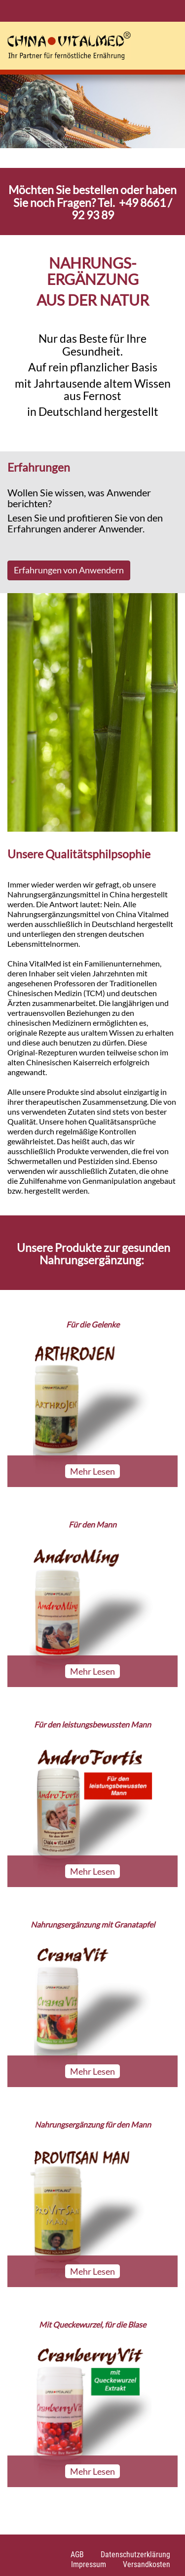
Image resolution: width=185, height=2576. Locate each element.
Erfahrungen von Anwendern (69, 569)
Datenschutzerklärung (135, 2554)
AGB (77, 2554)
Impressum (88, 2564)
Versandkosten (146, 2564)
